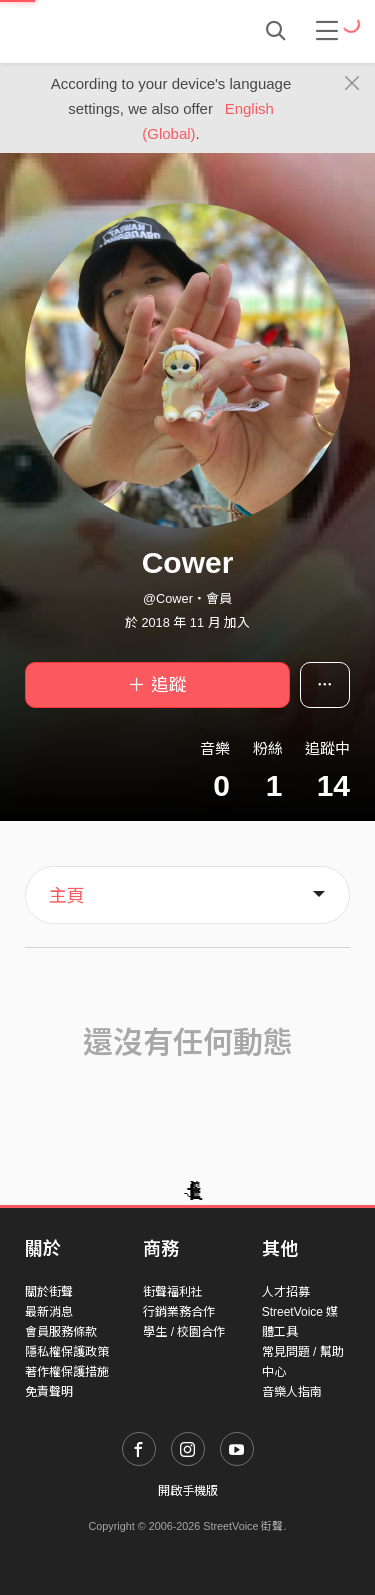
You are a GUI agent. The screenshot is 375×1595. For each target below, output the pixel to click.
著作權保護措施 (67, 1372)
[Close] (352, 84)
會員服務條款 (61, 1332)
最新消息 (49, 1312)
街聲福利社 (173, 1292)
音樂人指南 (292, 1392)
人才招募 (286, 1292)
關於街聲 (49, 1292)
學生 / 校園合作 (184, 1332)
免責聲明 (49, 1392)
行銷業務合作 (179, 1312)
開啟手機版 (188, 1491)
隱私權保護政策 (67, 1352)
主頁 (67, 896)
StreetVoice (107, 31)
